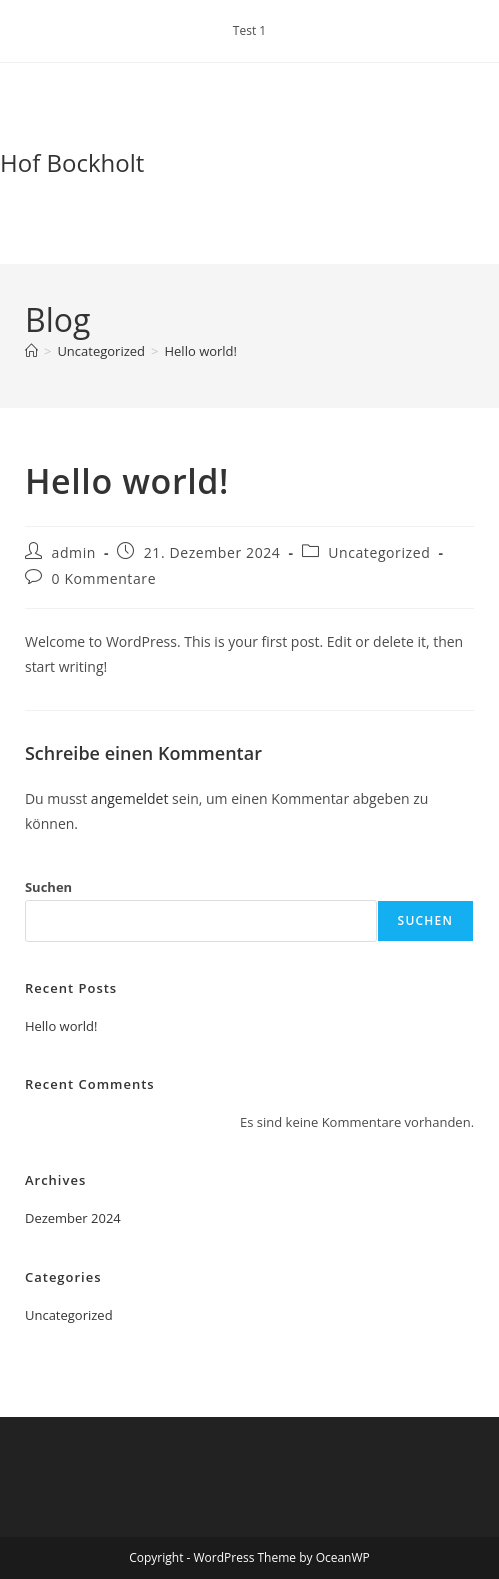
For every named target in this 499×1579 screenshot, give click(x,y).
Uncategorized (379, 552)
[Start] (31, 351)
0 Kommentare (104, 578)
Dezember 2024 (73, 1218)
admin (74, 552)
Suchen (48, 887)
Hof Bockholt (72, 162)
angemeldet (130, 798)
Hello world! (200, 351)
